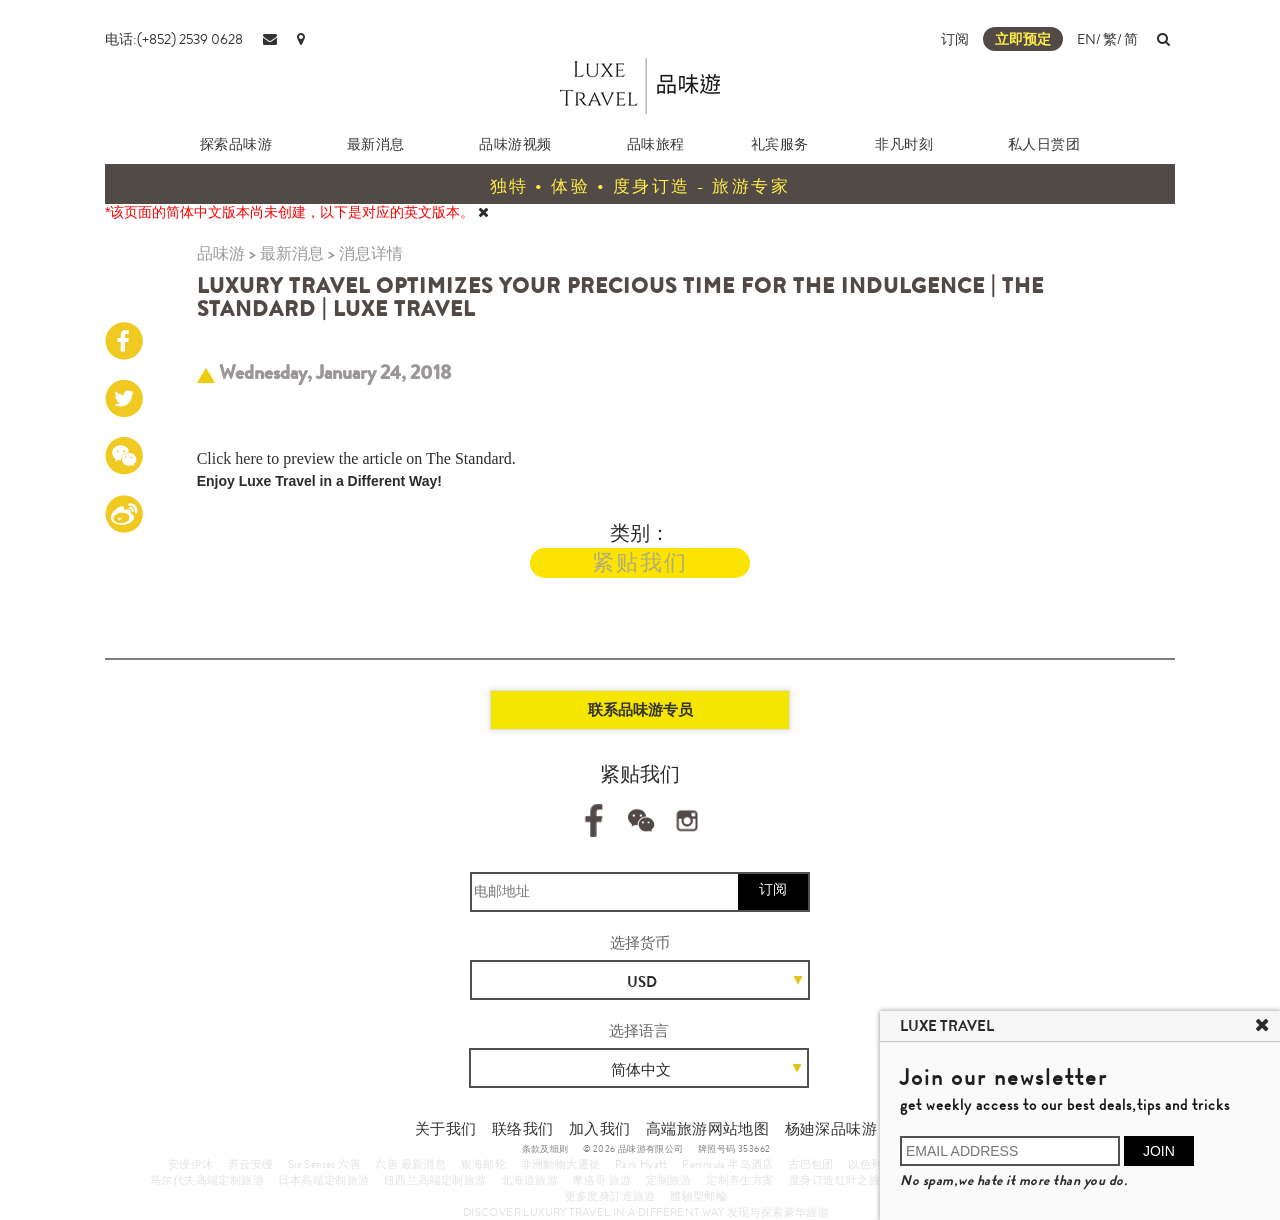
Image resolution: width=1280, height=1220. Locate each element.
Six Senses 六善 (324, 1164)
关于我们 (446, 1129)
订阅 (955, 39)
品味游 (221, 253)
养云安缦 (251, 1164)
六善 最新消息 (410, 1164)
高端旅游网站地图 (707, 1129)
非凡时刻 (904, 144)
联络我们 (523, 1129)
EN (1086, 39)
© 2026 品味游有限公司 (633, 1149)
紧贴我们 (640, 562)
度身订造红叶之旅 (834, 1180)
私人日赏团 (1044, 144)
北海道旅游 (529, 1180)
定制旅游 (669, 1180)
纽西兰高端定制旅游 (435, 1180)
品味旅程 (656, 144)
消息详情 (371, 253)
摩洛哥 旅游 (601, 1180)
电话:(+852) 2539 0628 (174, 39)
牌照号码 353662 (734, 1149)
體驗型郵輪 (698, 1196)
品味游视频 (515, 144)
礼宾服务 (780, 144)
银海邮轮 (484, 1164)
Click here (230, 458)
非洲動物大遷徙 (561, 1164)
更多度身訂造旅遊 (610, 1196)
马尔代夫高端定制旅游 (207, 1180)
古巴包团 (811, 1164)
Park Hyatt (641, 1164)
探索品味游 (236, 144)
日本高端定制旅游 (323, 1180)
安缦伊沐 (191, 1164)
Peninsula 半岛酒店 (728, 1164)
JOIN (1159, 1151)
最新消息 (376, 144)
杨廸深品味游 (831, 1129)
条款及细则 (545, 1149)
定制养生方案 (740, 1180)
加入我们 (600, 1129)
